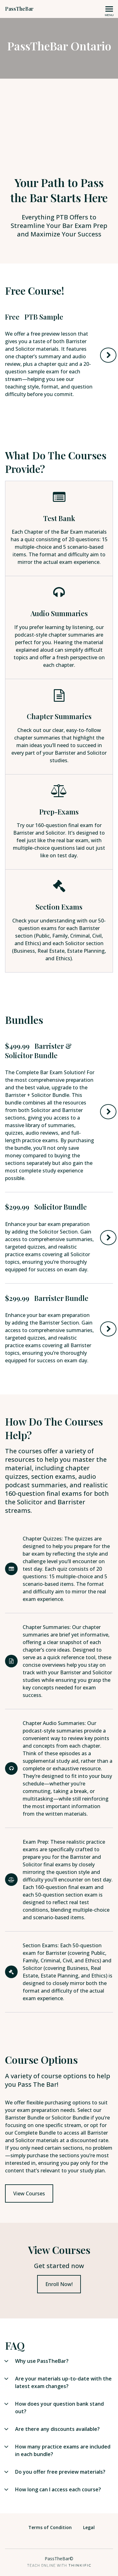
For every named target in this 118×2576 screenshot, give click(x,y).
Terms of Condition (50, 2527)
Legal (89, 2527)
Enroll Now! (59, 2284)
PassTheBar (19, 8)
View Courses (29, 2193)
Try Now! (108, 355)
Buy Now (108, 1111)
